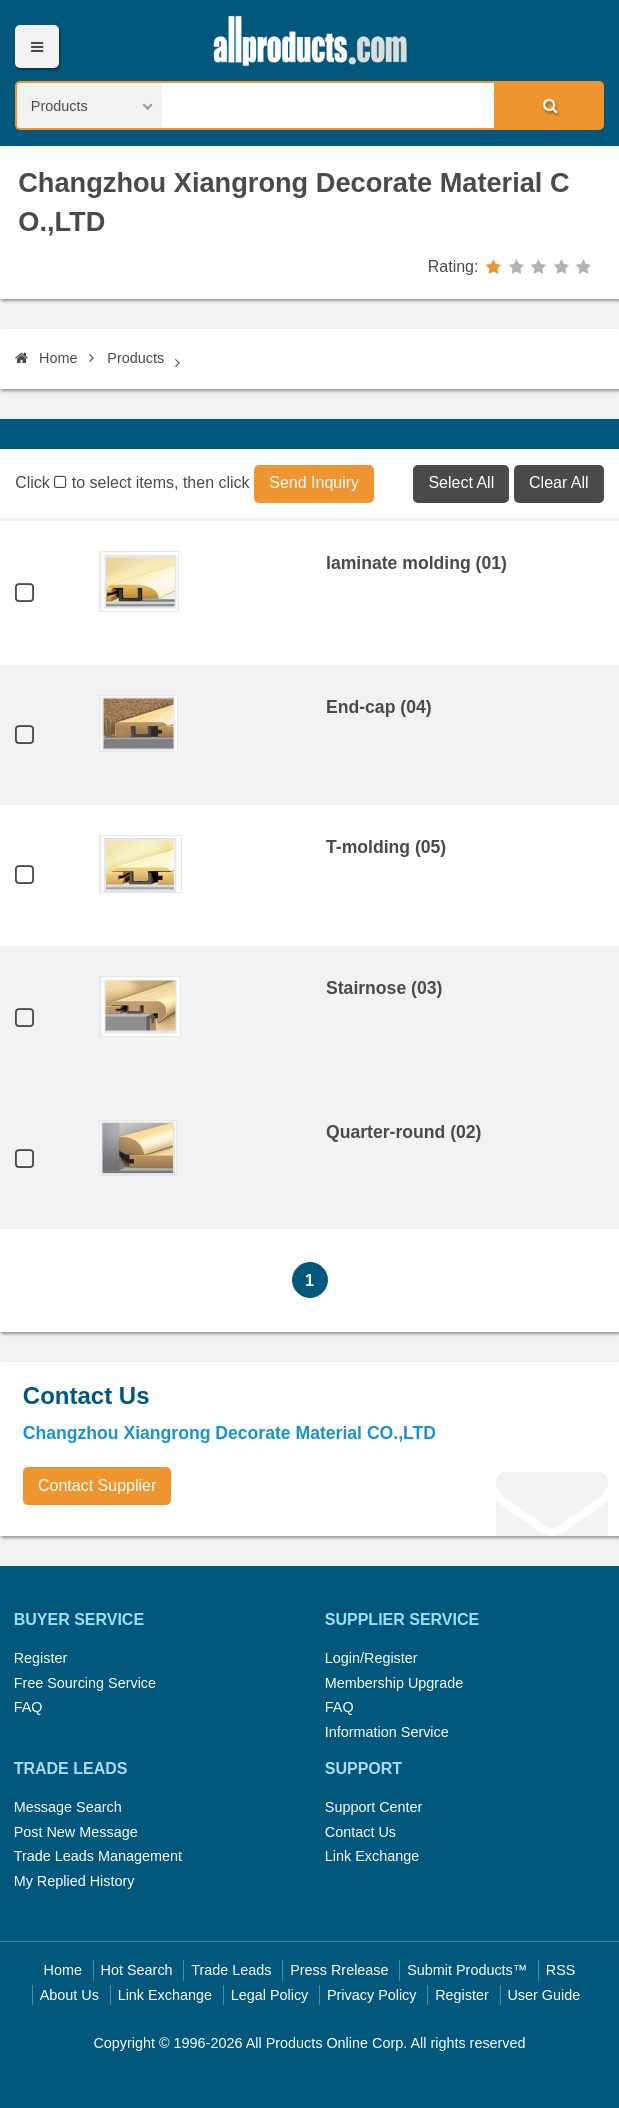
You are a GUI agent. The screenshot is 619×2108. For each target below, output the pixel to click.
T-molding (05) (386, 847)
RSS (561, 1970)
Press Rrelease (339, 1970)
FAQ (28, 1707)
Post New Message (76, 1832)
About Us (69, 1995)
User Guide (543, 1995)
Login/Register (371, 1658)
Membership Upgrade (394, 1683)
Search (548, 105)
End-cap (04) (379, 707)
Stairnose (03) (384, 988)
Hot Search (137, 1970)
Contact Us (360, 1832)
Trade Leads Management (98, 1856)
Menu (36, 46)
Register (41, 1658)
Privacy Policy (372, 1995)
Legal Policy (270, 1995)
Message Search (68, 1807)
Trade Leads (231, 1970)
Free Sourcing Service (85, 1683)
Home (46, 358)
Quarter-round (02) (403, 1132)
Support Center (374, 1807)
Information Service (387, 1732)
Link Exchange (372, 1856)
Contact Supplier (97, 1485)
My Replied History (74, 1881)
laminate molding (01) (416, 563)
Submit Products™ (467, 1970)
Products (135, 358)
